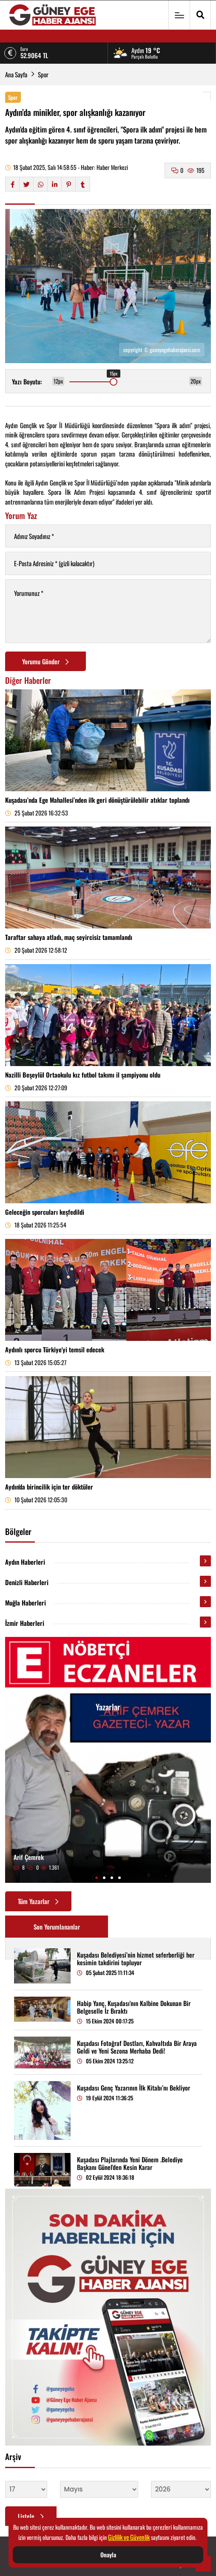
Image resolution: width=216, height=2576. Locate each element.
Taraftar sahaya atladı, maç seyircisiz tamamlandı (68, 937)
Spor (43, 74)
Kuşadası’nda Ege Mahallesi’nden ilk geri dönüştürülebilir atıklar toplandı (97, 799)
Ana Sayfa (16, 74)
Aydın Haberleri (25, 1561)
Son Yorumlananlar (57, 1926)
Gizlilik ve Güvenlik (129, 2537)
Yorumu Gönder (45, 661)
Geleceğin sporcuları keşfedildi (44, 1211)
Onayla (108, 2554)
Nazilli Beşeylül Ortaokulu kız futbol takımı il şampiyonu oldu (82, 1074)
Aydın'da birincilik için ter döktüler (49, 1486)
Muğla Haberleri (25, 1602)
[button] (96, 1877)
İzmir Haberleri (24, 1623)
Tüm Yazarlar (38, 1901)
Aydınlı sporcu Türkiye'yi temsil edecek (54, 1349)
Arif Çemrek (29, 1857)
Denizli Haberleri (26, 1582)
